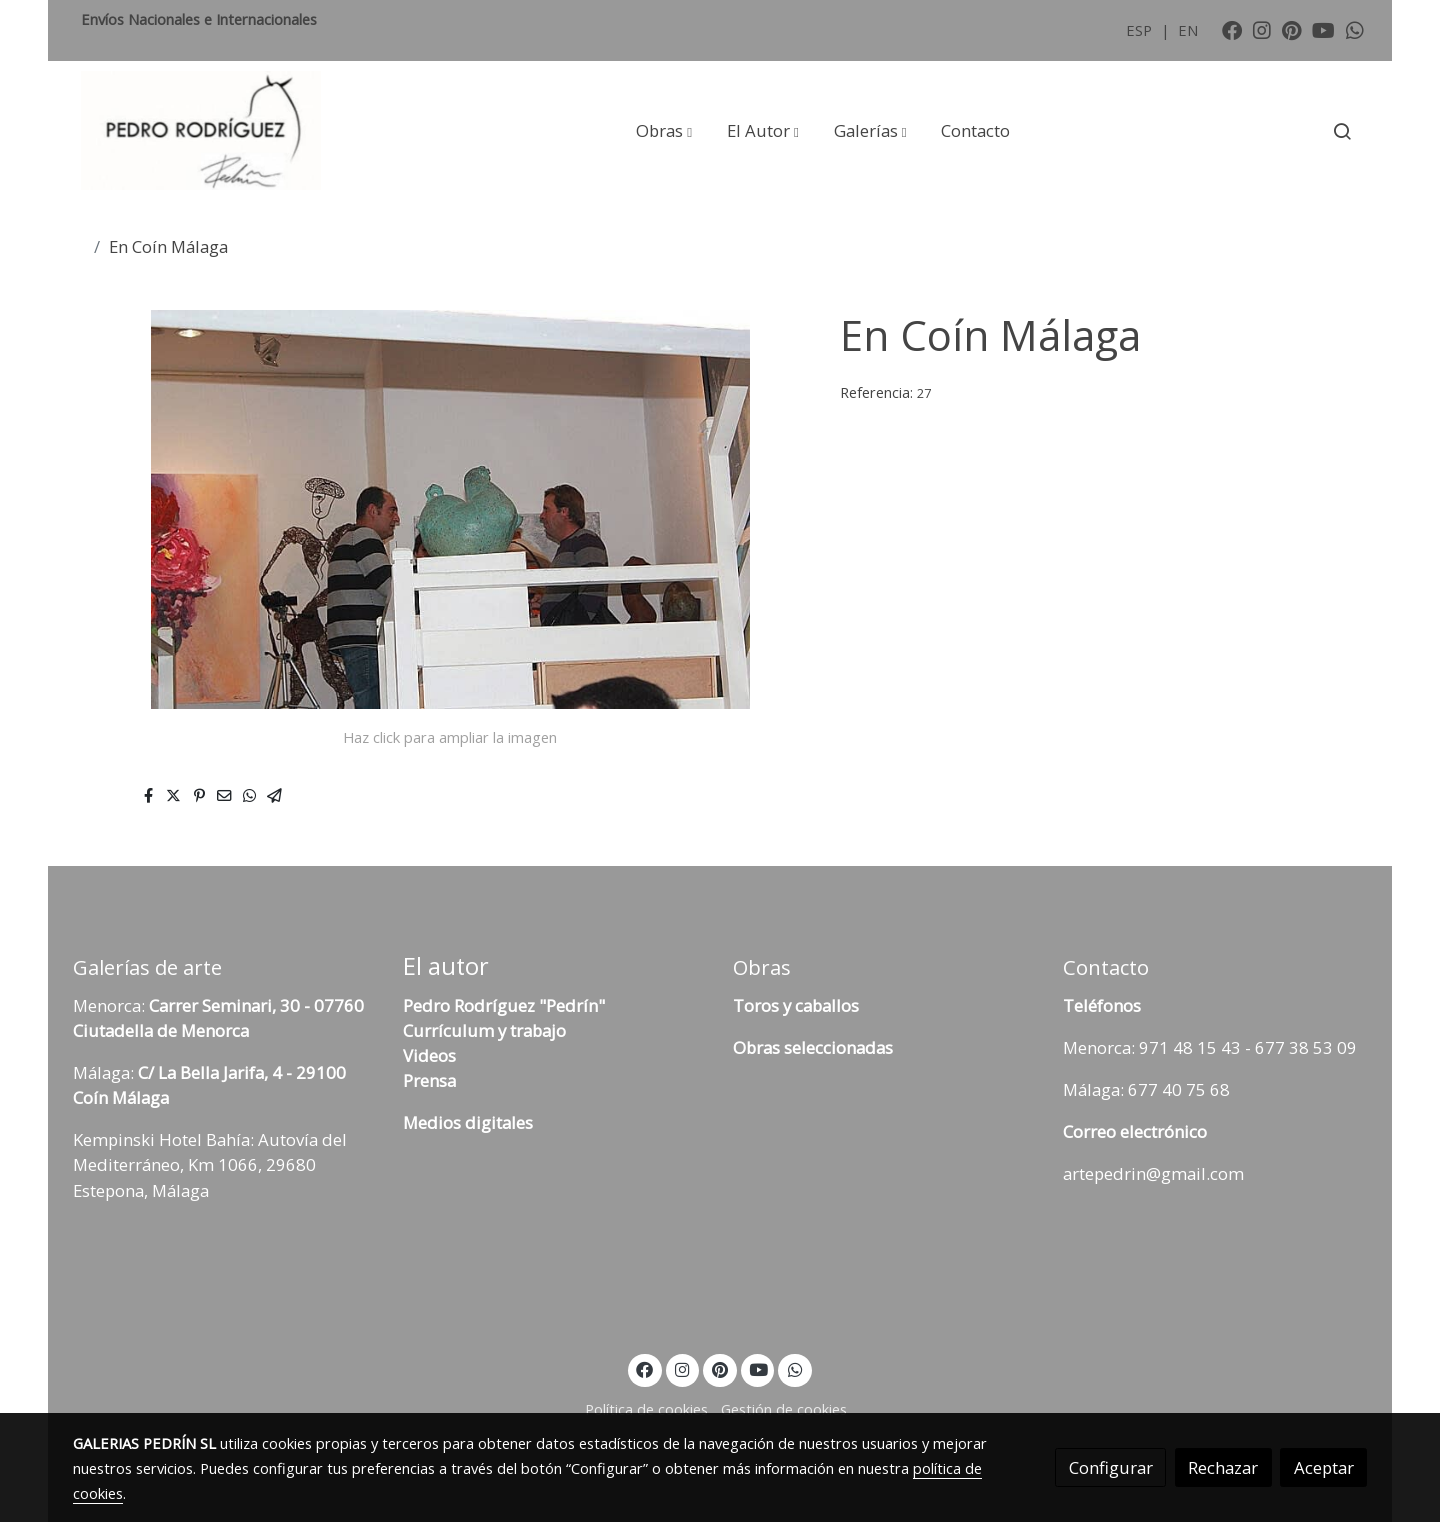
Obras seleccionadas (813, 1047)
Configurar (1111, 1467)
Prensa (429, 1080)
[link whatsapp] (1355, 29)
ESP (1141, 30)
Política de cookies (646, 1409)
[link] (201, 131)
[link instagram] (1262, 29)
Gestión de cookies (784, 1409)
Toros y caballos (796, 1005)
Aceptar (1324, 1467)
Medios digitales (468, 1122)
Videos (429, 1055)
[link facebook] (1232, 29)
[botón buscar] (1342, 131)
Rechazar (1223, 1467)
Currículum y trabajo (484, 1030)
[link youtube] (1323, 29)
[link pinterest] (1292, 29)
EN (1188, 30)
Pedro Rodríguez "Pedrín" (504, 1005)
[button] (664, 131)
